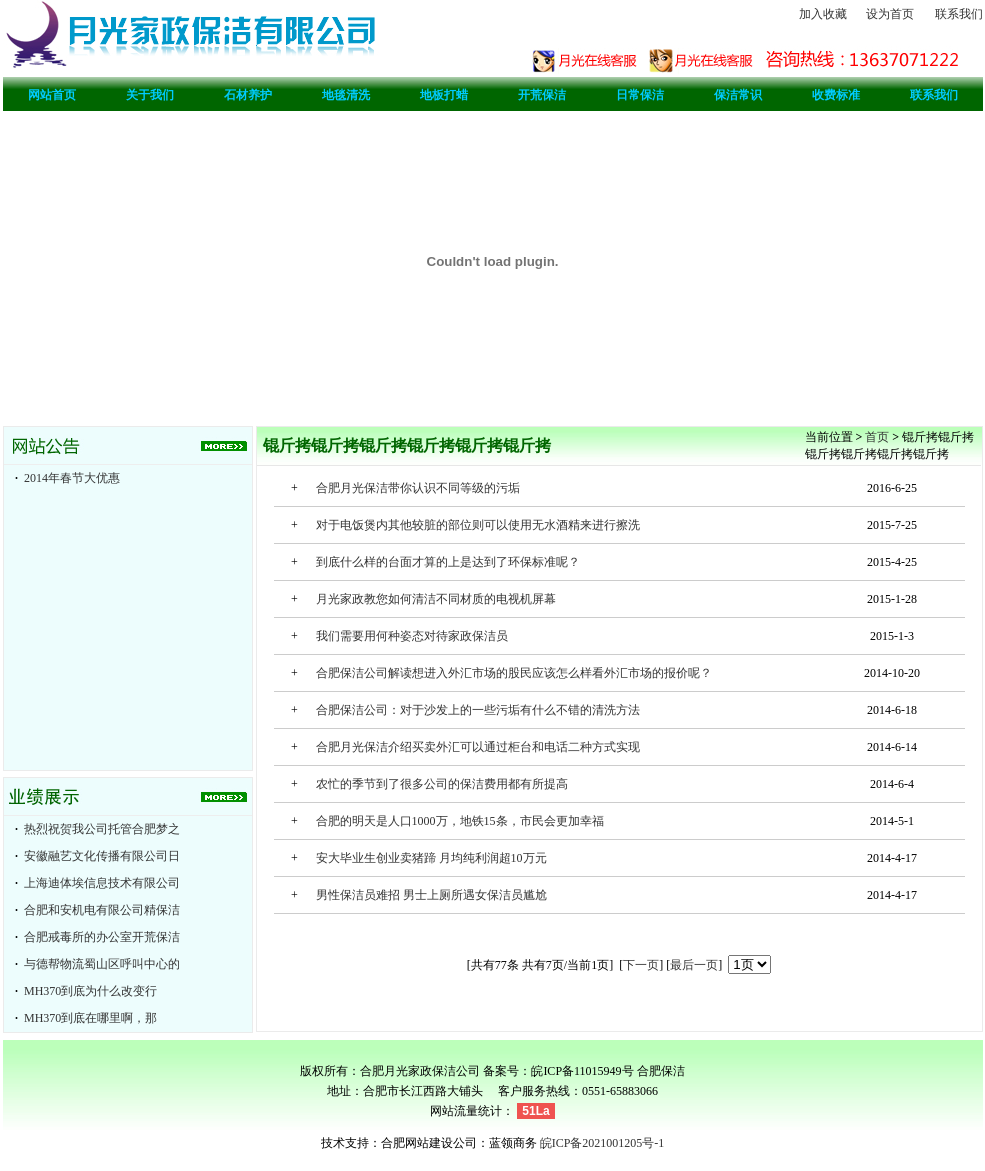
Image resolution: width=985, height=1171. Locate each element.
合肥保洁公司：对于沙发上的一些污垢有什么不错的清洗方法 (478, 710)
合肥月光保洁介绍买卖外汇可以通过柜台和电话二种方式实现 (478, 747)
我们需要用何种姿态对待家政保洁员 (412, 636)
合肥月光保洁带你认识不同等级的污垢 (418, 488)
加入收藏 (823, 14)
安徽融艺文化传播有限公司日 (102, 856)
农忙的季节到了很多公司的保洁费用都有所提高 (442, 784)
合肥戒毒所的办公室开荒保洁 (102, 937)
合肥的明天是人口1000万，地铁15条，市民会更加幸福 (460, 821)
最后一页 (694, 965)
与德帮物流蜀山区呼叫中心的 (102, 964)
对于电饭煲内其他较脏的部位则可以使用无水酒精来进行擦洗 (478, 525)
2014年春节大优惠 (72, 478)
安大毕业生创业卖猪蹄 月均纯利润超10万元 (431, 858)
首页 (877, 437)
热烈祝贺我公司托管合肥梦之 (102, 829)
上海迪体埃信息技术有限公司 (102, 883)
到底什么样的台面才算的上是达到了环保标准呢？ (448, 562)
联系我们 (959, 14)
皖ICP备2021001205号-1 (602, 1143)
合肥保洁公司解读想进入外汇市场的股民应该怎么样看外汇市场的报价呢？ (514, 673)
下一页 (641, 965)
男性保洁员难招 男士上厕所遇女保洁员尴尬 (431, 895)
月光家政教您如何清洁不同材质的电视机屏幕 (436, 599)
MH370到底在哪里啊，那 (90, 1018)
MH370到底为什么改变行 (90, 991)
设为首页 (890, 14)
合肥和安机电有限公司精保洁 (102, 910)
